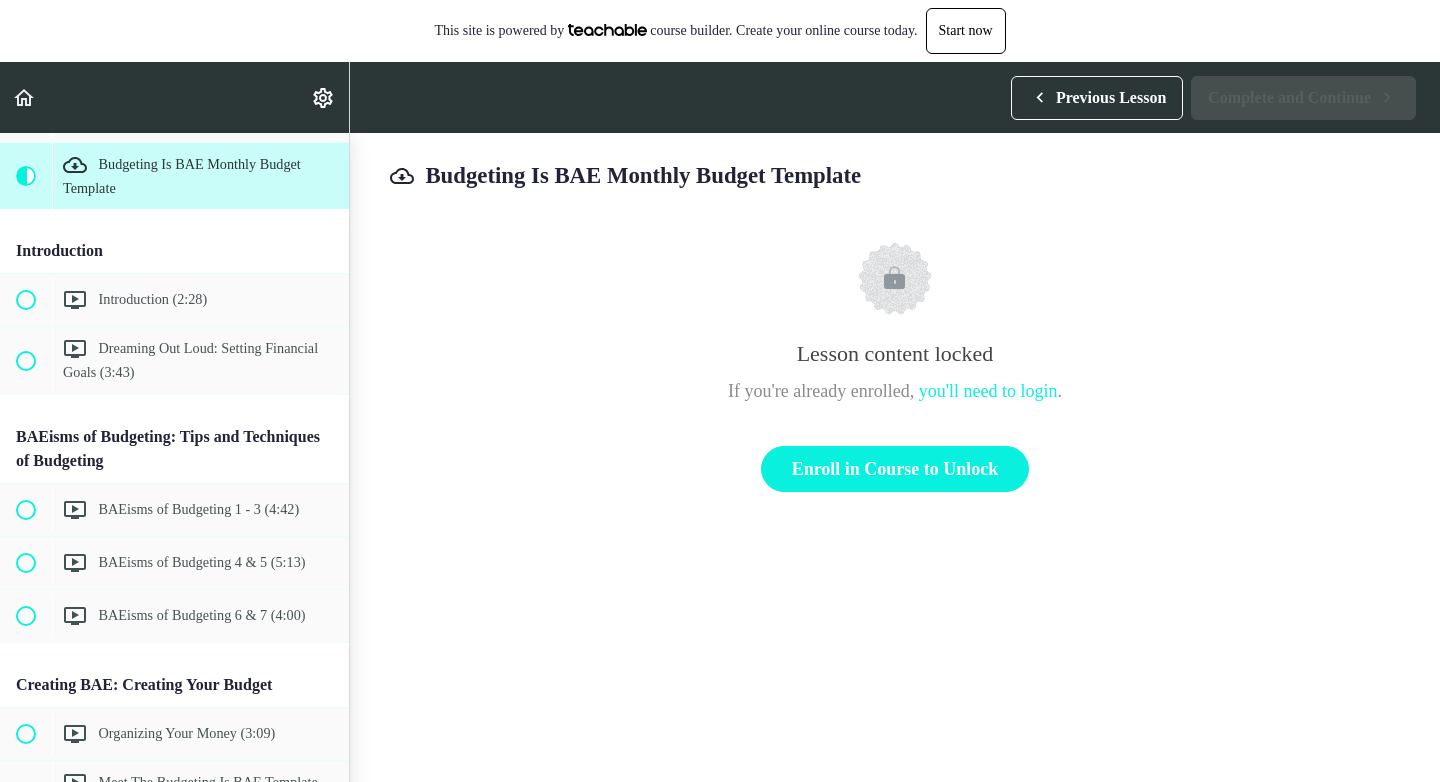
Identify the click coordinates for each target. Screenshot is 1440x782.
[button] (25, 97)
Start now (966, 30)
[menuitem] (324, 97)
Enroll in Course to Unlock (895, 469)
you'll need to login (988, 391)
